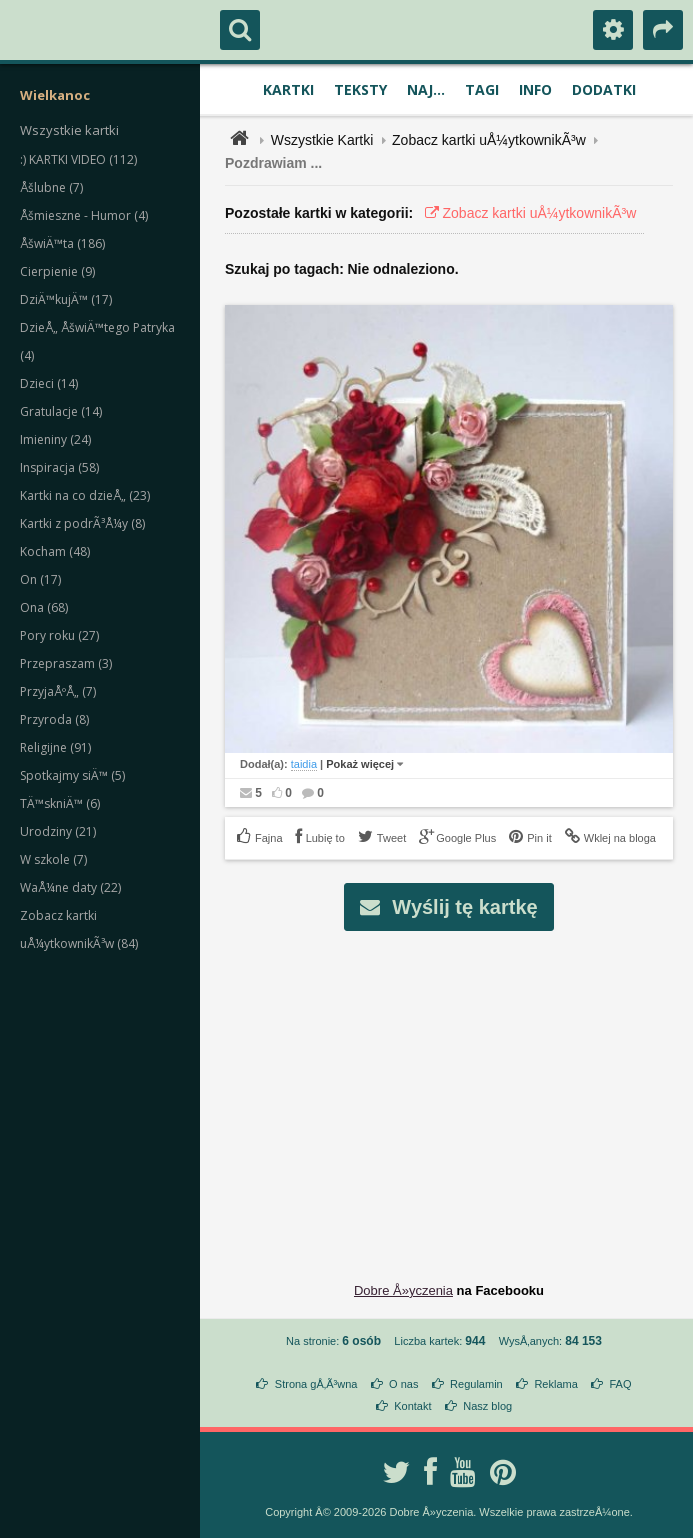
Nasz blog (487, 1406)
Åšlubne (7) (51, 187)
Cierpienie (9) (57, 271)
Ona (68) (44, 607)
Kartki (288, 89)
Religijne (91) (55, 747)
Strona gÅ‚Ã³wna (316, 1384)
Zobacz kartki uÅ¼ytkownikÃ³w (489, 140)
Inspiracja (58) (59, 467)
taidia (304, 764)
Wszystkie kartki (69, 130)
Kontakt (412, 1406)
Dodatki (604, 89)
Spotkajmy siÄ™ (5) (72, 775)
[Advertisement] (460, 1091)
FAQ (620, 1384)
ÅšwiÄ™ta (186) (62, 243)
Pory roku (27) (59, 635)
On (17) (40, 579)
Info (535, 89)
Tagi (482, 89)
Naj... (426, 89)
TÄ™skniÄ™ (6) (60, 803)
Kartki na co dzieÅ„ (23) (85, 495)
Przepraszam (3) (66, 663)
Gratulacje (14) (61, 411)
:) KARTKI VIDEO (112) (78, 159)
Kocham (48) (55, 551)
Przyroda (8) (54, 719)
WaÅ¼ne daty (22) (70, 887)
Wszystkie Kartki (322, 140)
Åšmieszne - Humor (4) (84, 215)
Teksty (360, 89)
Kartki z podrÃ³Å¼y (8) (82, 523)
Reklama (555, 1384)
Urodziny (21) (58, 831)
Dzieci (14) (49, 383)
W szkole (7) (53, 859)
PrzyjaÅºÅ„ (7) (58, 691)
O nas (403, 1384)
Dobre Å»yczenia (403, 1290)
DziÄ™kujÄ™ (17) (66, 299)
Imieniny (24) (55, 439)
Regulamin (476, 1384)
